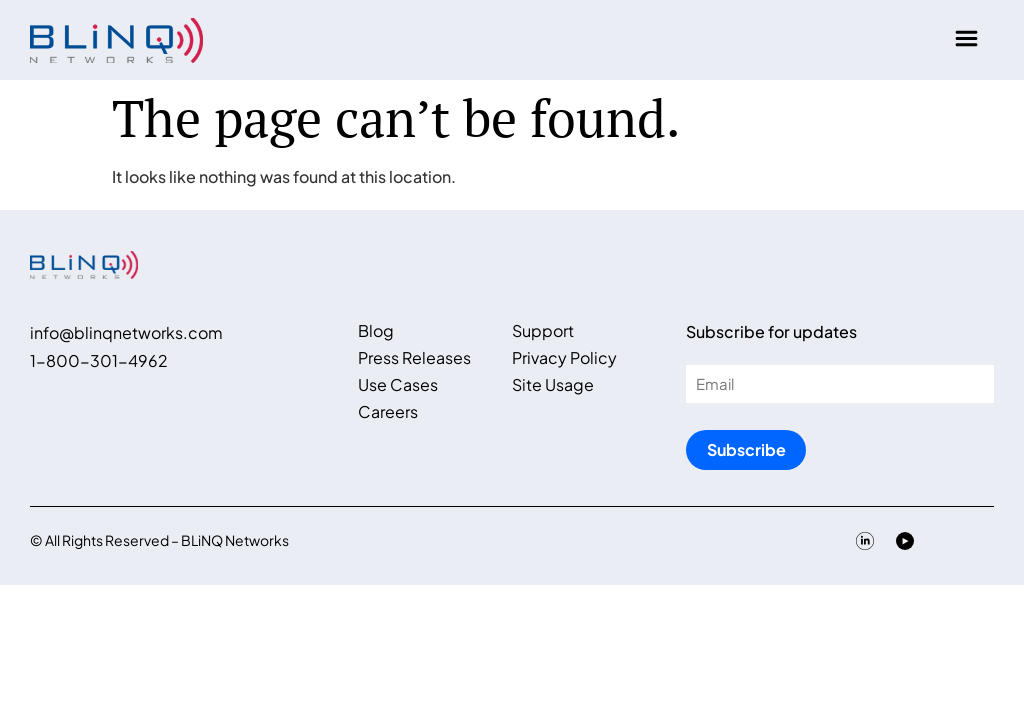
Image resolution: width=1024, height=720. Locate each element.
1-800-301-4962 (99, 360)
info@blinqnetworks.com (126, 332)
